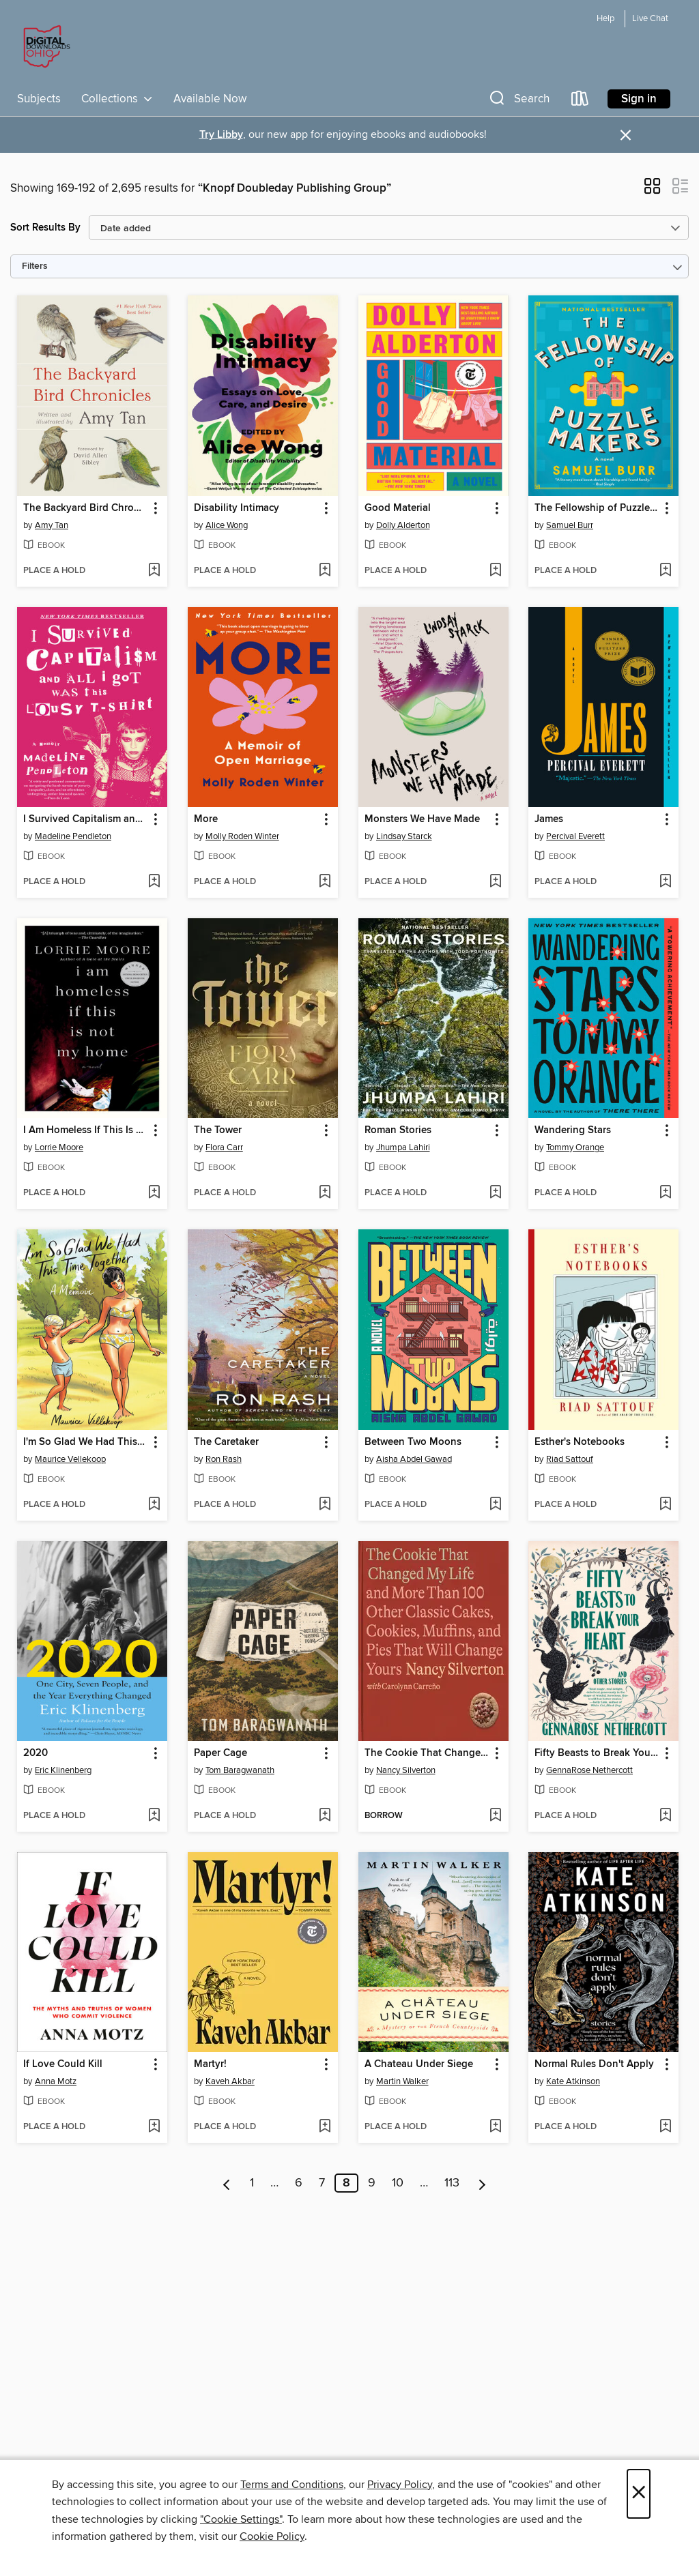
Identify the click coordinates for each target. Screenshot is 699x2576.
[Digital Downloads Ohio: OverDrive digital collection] (44, 47)
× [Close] (638, 2493)
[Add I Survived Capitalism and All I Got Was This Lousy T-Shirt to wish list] (153, 882)
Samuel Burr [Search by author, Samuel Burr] (569, 525)
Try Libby (221, 135)
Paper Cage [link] (220, 1753)
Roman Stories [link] (398, 1130)
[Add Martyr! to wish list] (324, 2127)
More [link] (206, 819)
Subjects (39, 98)
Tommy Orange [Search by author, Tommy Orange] (575, 1147)
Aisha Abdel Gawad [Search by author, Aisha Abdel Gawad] (414, 1459)
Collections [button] (117, 98)
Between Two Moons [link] (413, 1442)
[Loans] (580, 101)
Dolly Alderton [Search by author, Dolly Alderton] (403, 525)
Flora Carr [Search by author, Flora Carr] (224, 1147)
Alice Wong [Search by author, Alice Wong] (226, 525)
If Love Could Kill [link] (62, 2064)
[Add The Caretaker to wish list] (324, 1505)
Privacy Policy (399, 2484)
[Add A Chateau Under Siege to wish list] (495, 2127)
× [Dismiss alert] (625, 135)
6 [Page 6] (298, 2183)
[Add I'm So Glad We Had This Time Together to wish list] (153, 1505)
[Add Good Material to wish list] (495, 571)
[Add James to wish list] (665, 882)
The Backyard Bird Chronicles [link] (85, 508)
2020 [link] (35, 1753)
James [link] (548, 819)
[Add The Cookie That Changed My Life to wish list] (495, 1816)
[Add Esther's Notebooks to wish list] (665, 1505)
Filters (35, 266)
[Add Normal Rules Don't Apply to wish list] (665, 2127)
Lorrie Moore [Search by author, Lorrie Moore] (59, 1147)
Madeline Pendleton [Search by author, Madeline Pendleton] (73, 836)
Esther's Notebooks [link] (579, 1442)
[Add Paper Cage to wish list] (324, 1816)
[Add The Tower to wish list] (324, 1193)
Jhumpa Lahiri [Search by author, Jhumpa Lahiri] (403, 1147)
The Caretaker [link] (226, 1442)
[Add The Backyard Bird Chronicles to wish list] (153, 571)
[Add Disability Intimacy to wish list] (324, 571)
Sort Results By (45, 227)
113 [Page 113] (451, 2183)
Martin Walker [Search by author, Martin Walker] (402, 2081)
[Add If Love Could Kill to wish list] (153, 2127)
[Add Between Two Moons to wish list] (495, 1505)
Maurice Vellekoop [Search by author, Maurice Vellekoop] (70, 1459)
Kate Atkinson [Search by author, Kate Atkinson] (573, 2081)
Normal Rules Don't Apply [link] (594, 2064)
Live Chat (650, 19)
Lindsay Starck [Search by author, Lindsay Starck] (404, 836)
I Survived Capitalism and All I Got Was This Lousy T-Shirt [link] (85, 819)
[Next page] (482, 2183)
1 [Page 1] (252, 2183)
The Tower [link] (218, 1130)
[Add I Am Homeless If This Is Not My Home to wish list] (153, 1193)
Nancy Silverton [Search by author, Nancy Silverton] (406, 1770)
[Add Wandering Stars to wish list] (665, 1193)
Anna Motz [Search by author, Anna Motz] (55, 2081)
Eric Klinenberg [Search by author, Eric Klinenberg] (63, 1770)
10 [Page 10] (397, 2183)
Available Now (209, 98)
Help (605, 19)
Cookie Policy (272, 2536)
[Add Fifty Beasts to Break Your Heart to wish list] (665, 1816)
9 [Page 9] (371, 2183)
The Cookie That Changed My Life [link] (427, 1753)
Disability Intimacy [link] (236, 508)
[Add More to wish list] (324, 882)
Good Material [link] (398, 508)
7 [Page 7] (322, 2183)
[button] (518, 101)
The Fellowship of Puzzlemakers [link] (596, 508)
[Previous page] (227, 2183)
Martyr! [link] (210, 2064)
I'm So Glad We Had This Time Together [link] (85, 1442)
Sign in (639, 98)
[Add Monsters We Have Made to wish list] (495, 882)
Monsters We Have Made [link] (422, 819)
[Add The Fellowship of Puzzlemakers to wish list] (665, 571)
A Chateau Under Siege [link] (419, 2064)
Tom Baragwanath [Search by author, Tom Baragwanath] (239, 1770)
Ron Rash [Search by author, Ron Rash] (223, 1459)
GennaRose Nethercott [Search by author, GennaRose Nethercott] (589, 1770)
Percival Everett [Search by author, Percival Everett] (575, 836)
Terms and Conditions (291, 2484)
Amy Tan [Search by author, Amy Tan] (51, 525)
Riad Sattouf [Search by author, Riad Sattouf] (569, 1459)
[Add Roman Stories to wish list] (495, 1193)
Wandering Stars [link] (572, 1130)
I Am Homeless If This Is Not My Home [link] (85, 1130)
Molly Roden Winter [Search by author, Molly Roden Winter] (242, 836)
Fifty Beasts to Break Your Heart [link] (596, 1753)
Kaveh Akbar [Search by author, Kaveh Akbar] (230, 2081)
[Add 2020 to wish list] (153, 1816)
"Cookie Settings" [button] (241, 2519)
